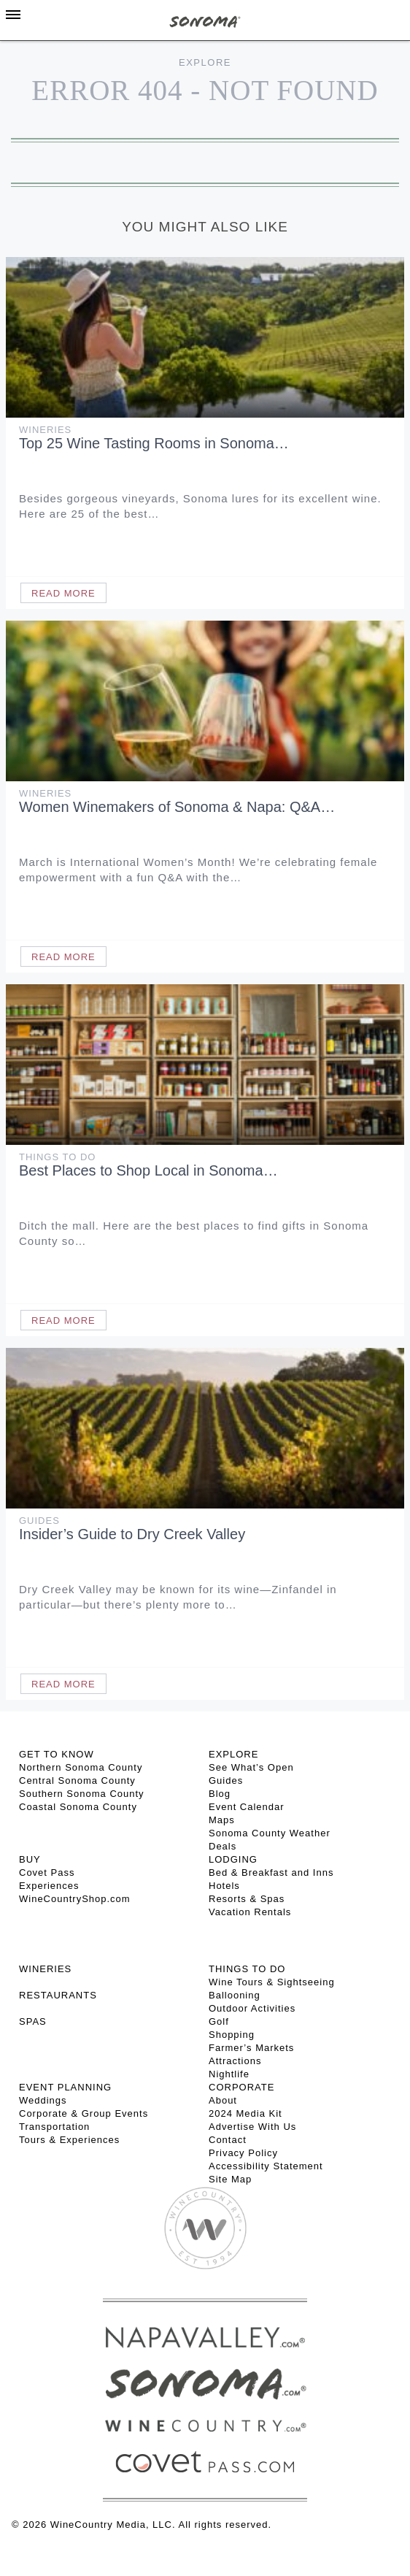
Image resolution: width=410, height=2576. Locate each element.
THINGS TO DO (247, 1968)
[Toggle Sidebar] (13, 14)
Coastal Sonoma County (78, 1806)
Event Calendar (247, 1806)
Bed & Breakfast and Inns (271, 1872)
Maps (222, 1819)
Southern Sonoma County (81, 1793)
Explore (205, 62)
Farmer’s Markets (251, 2047)
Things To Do (57, 1156)
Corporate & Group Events (83, 2113)
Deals (222, 1846)
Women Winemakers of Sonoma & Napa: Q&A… (177, 807)
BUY (30, 1859)
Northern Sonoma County (80, 1767)
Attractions (235, 2060)
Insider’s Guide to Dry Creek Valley (132, 1534)
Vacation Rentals (250, 1911)
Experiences (49, 1885)
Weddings (43, 2100)
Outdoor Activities (252, 2008)
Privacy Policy (243, 2152)
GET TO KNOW (56, 1754)
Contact (228, 2139)
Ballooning (234, 1995)
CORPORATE (241, 2087)
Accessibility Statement (266, 2166)
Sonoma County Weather (269, 1833)
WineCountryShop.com (75, 1898)
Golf (219, 2021)
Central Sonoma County (77, 1780)
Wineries (45, 429)
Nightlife (229, 2074)
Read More (63, 593)
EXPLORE (233, 1754)
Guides (39, 1520)
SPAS (33, 2021)
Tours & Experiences (69, 2139)
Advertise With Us (252, 2126)
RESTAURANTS (58, 1995)
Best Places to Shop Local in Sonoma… (148, 1170)
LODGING (233, 1859)
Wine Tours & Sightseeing (272, 1982)
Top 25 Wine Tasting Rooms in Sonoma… (154, 443)
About (223, 2100)
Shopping (232, 2034)
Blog (220, 1793)
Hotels (224, 1885)
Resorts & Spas (247, 1898)
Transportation (54, 2126)
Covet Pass (46, 1872)
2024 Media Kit (245, 2113)
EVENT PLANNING (65, 2087)
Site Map (230, 2179)
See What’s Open (251, 1767)
